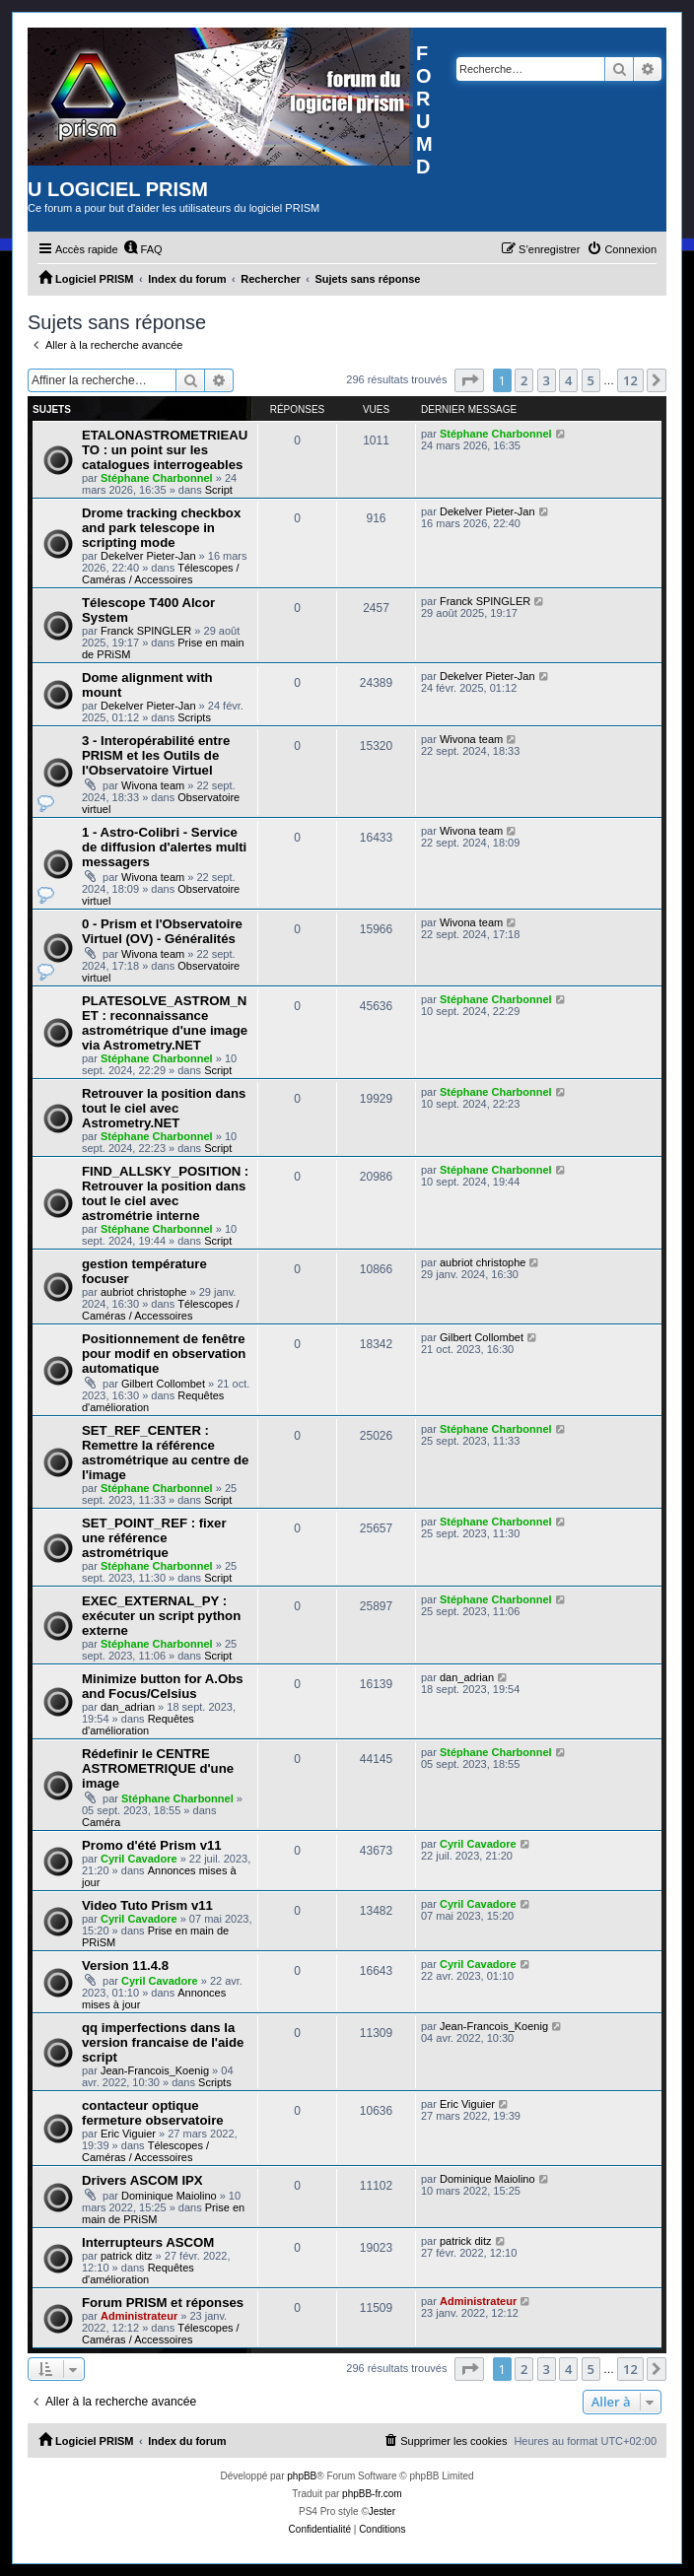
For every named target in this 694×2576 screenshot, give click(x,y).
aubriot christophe (143, 1292)
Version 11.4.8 (125, 1965)
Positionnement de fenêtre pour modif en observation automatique (163, 1353)
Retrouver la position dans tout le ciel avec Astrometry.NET (163, 1108)
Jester (382, 2511)
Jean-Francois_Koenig (155, 2070)
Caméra (101, 1822)
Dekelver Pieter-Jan (148, 556)
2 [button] (523, 380)
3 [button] (546, 380)
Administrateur (139, 2316)
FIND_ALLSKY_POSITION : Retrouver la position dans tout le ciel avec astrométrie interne (165, 1193)
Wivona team (152, 785)
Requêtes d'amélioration (138, 1724)
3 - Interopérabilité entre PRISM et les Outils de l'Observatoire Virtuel (156, 755)
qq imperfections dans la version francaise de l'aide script (162, 2042)
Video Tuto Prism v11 (147, 1905)
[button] (469, 380)
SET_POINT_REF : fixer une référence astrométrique (154, 1538)
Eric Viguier (128, 2133)
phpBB (301, 2476)
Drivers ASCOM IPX (142, 2180)
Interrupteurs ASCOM (148, 2242)
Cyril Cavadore (139, 1858)
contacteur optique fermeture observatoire (153, 2113)
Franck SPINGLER (146, 631)
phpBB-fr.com (372, 2493)
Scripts (194, 717)
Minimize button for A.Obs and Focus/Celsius (162, 1686)
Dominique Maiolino (169, 2196)
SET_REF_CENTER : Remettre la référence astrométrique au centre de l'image (165, 1452)
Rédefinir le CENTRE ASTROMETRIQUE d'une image (158, 1768)
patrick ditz (127, 2256)
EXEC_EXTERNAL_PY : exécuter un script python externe (161, 1615)
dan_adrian (128, 1707)
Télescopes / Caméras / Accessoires (161, 573)
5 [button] (591, 380)
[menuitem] (143, 249)
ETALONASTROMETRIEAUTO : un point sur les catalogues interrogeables (164, 450)
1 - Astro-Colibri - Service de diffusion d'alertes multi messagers (164, 847)
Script (219, 490)
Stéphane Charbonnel (157, 478)
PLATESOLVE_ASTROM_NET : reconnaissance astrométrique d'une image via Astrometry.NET (164, 1022)
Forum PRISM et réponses (162, 2302)
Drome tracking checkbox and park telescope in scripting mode (161, 528)
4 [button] (568, 380)
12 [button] (630, 380)
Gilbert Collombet (163, 1384)
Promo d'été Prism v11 (152, 1845)
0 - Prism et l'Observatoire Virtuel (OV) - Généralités (162, 931)
